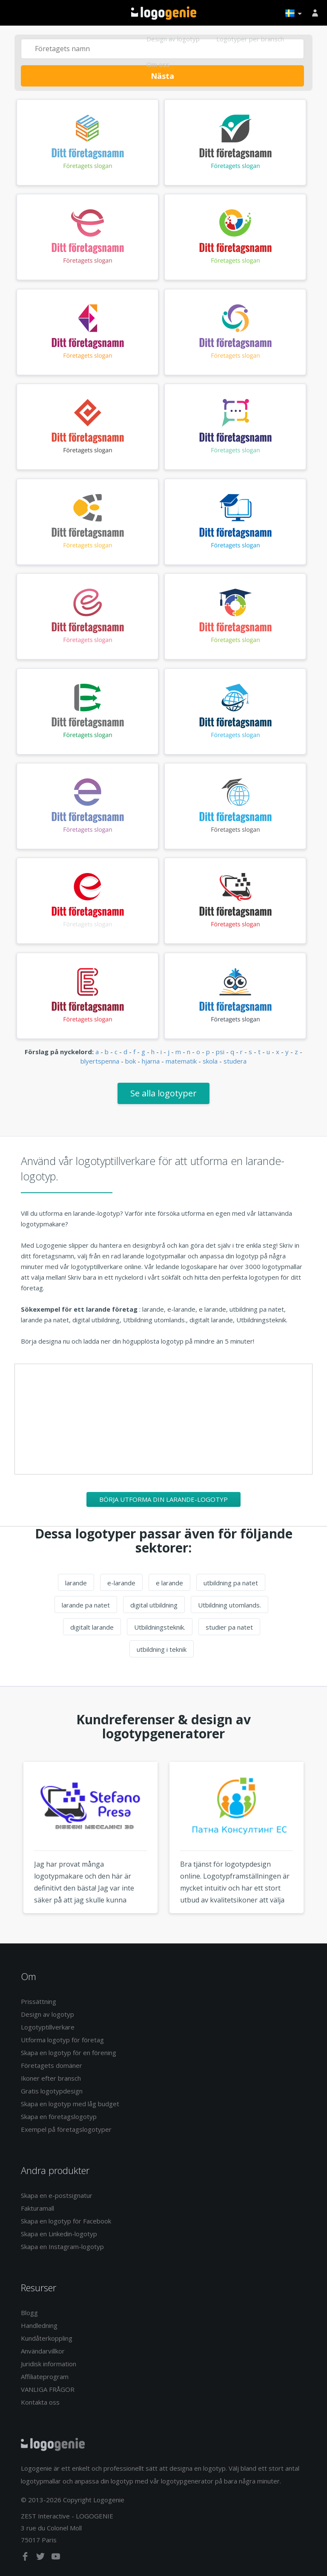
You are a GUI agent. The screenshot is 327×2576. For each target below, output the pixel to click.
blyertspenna (99, 1061)
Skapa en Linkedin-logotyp (59, 2233)
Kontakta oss (40, 2402)
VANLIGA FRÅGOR (48, 2389)
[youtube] (56, 2558)
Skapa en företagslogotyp (59, 2116)
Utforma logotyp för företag (62, 2039)
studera (235, 1061)
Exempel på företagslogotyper (66, 2129)
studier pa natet (229, 1627)
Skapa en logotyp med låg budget (70, 2103)
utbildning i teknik (161, 1649)
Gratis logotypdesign (52, 2091)
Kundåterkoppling (46, 2338)
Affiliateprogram (45, 2376)
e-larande (121, 1583)
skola (210, 1061)
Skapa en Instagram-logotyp (62, 2246)
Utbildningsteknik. (159, 1627)
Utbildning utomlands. (229, 1605)
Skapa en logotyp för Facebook (66, 2221)
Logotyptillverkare (48, 2027)
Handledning (39, 2325)
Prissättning (38, 2001)
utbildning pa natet (231, 1583)
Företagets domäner (51, 2065)
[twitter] (41, 2558)
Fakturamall (37, 2208)
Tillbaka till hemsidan (163, 13)
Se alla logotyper (163, 1093)
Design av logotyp (173, 39)
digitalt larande (92, 1627)
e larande (169, 1583)
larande (76, 1583)
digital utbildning (154, 1605)
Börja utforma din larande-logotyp (163, 1499)
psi (220, 1051)
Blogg (29, 2312)
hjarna (151, 1061)
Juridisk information (48, 2363)
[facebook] (26, 2558)
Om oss (157, 64)
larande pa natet (86, 1605)
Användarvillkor (43, 2351)
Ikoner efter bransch (51, 2078)
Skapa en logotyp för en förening (68, 2052)
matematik (181, 1061)
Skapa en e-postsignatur (56, 2195)
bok (130, 1061)
